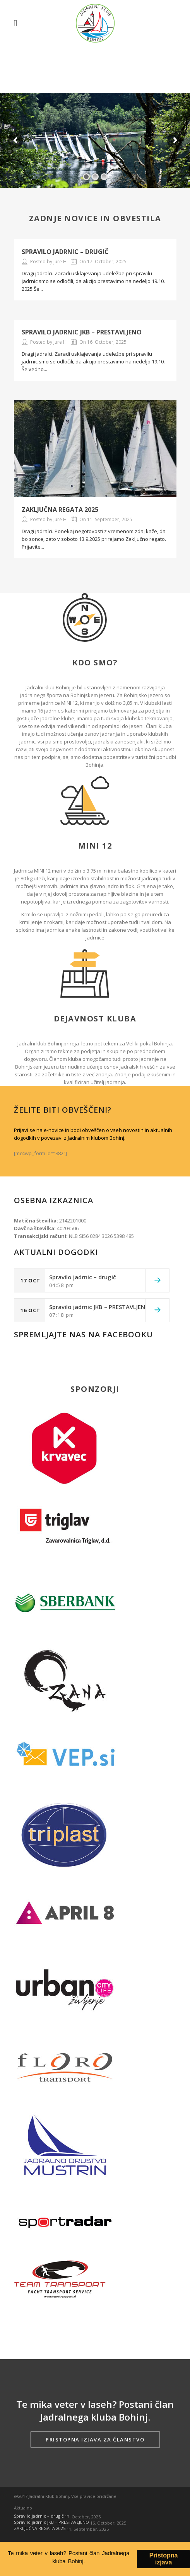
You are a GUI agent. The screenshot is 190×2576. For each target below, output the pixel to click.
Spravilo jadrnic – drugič (65, 251)
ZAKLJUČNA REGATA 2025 (60, 509)
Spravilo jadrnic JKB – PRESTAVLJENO (82, 332)
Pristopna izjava (163, 2560)
